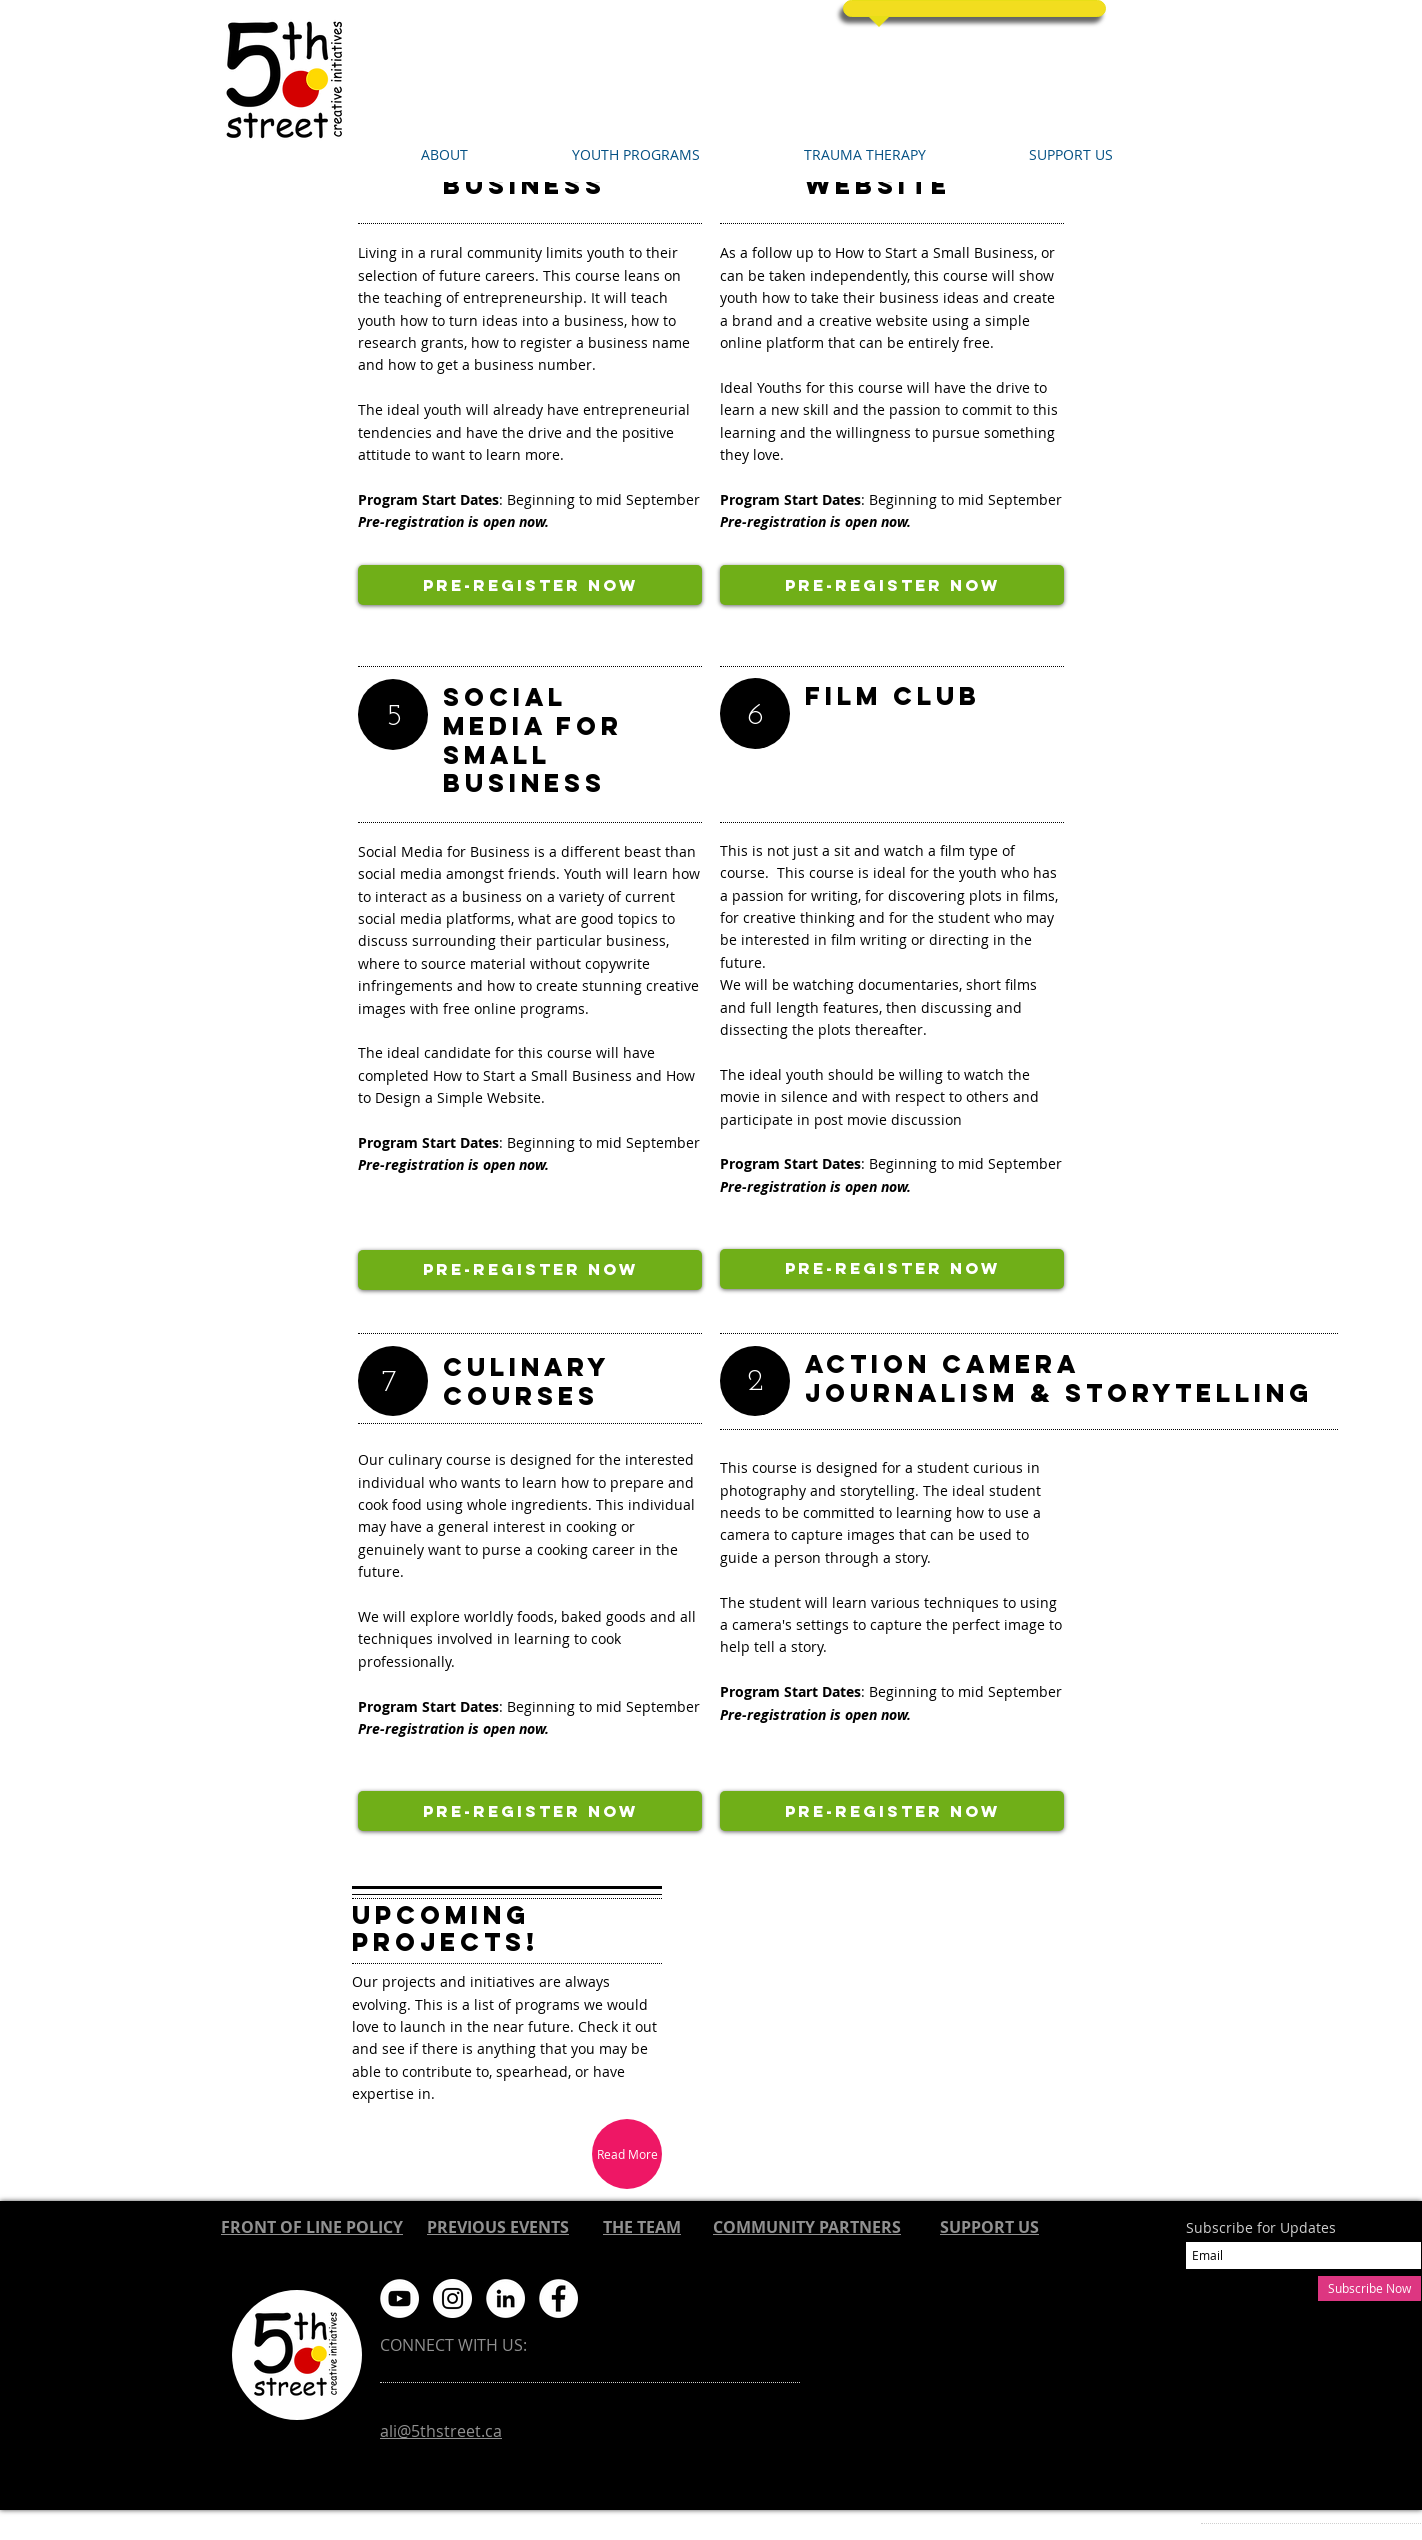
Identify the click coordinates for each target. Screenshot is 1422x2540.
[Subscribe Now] (1369, 2288)
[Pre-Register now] (530, 585)
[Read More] (627, 2154)
